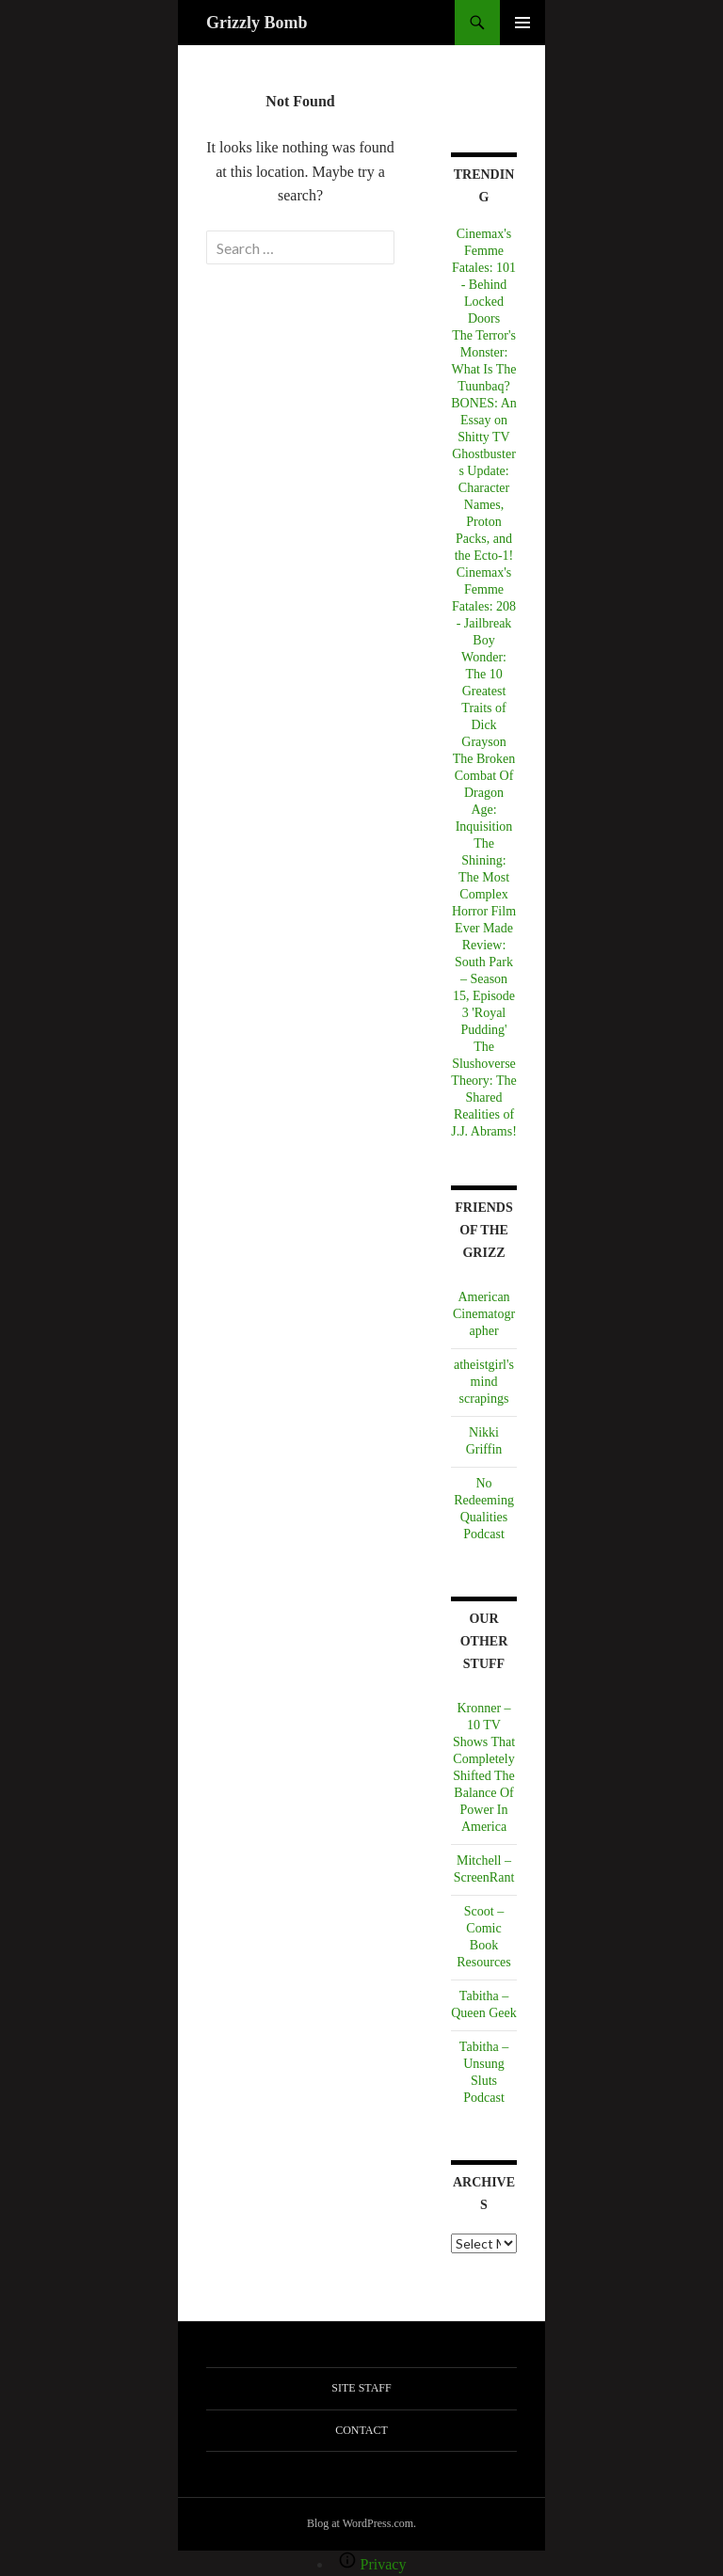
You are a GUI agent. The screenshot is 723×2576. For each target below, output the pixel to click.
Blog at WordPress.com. (361, 2523)
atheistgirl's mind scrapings (484, 1382)
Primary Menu (522, 22)
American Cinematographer (484, 1314)
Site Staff (361, 2387)
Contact (361, 2430)
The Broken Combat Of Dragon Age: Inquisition (484, 793)
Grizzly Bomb (256, 22)
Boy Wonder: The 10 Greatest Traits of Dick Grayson (483, 691)
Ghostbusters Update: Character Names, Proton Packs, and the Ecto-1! (484, 505)
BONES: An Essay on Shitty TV (484, 420)
